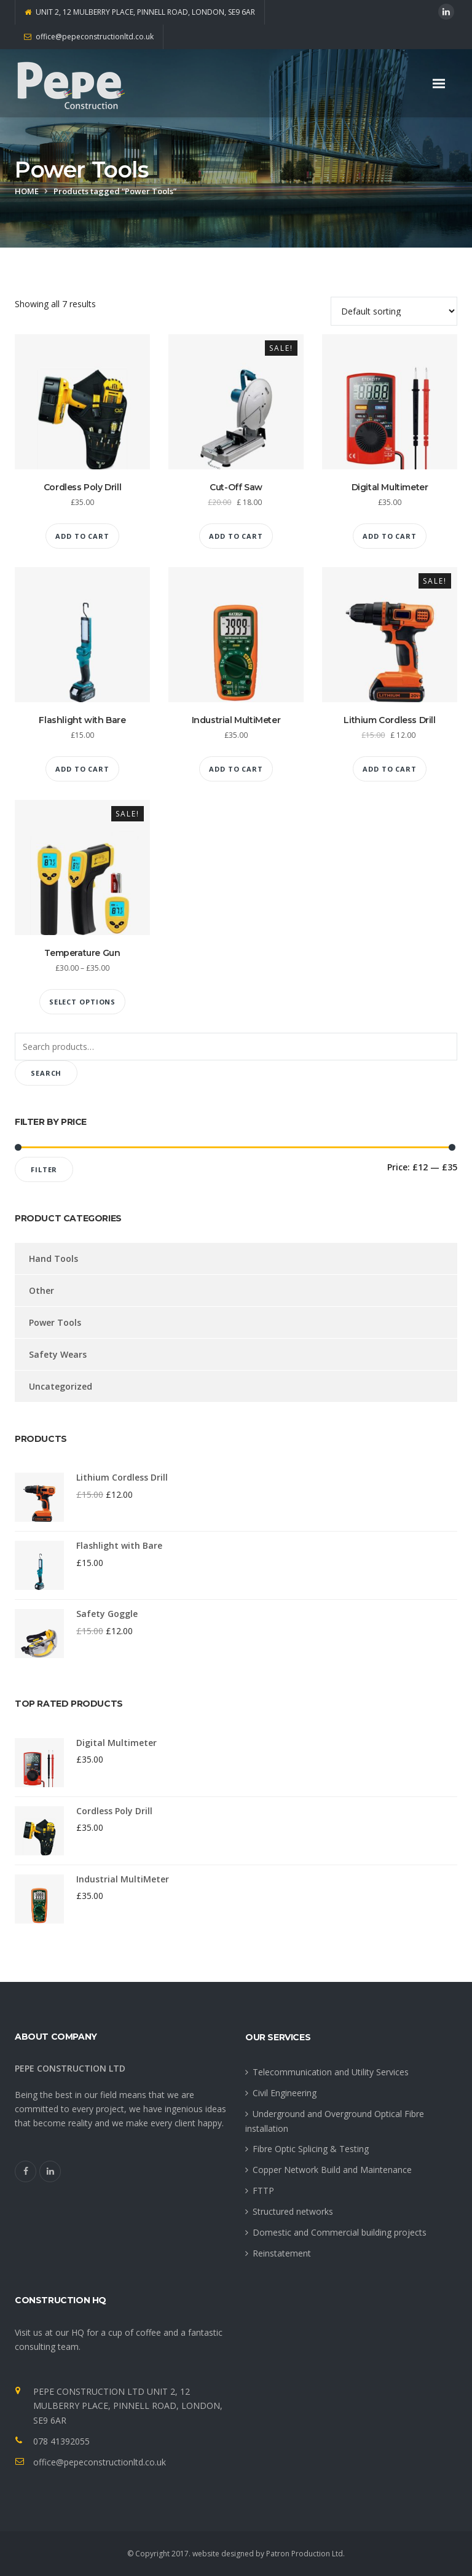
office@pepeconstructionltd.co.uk (99, 2462)
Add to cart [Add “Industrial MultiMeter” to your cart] (236, 768)
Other (41, 1290)
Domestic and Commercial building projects (340, 2232)
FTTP (263, 2190)
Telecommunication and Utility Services (331, 2072)
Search (46, 1073)
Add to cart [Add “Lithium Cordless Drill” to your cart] (390, 768)
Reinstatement (282, 2253)
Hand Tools (53, 1258)
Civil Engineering (285, 2093)
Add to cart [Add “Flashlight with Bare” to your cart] (82, 768)
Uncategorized (60, 1386)
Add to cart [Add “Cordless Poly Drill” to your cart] (82, 536)
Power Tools (55, 1322)
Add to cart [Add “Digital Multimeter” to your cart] (390, 536)
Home (27, 191)
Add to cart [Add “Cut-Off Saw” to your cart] (236, 536)
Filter (44, 1169)
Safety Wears (58, 1354)
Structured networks (293, 2211)
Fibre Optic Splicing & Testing (311, 2149)
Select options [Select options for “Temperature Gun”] (82, 1001)
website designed (223, 2553)
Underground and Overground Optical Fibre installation (334, 2121)
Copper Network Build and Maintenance (332, 2169)
